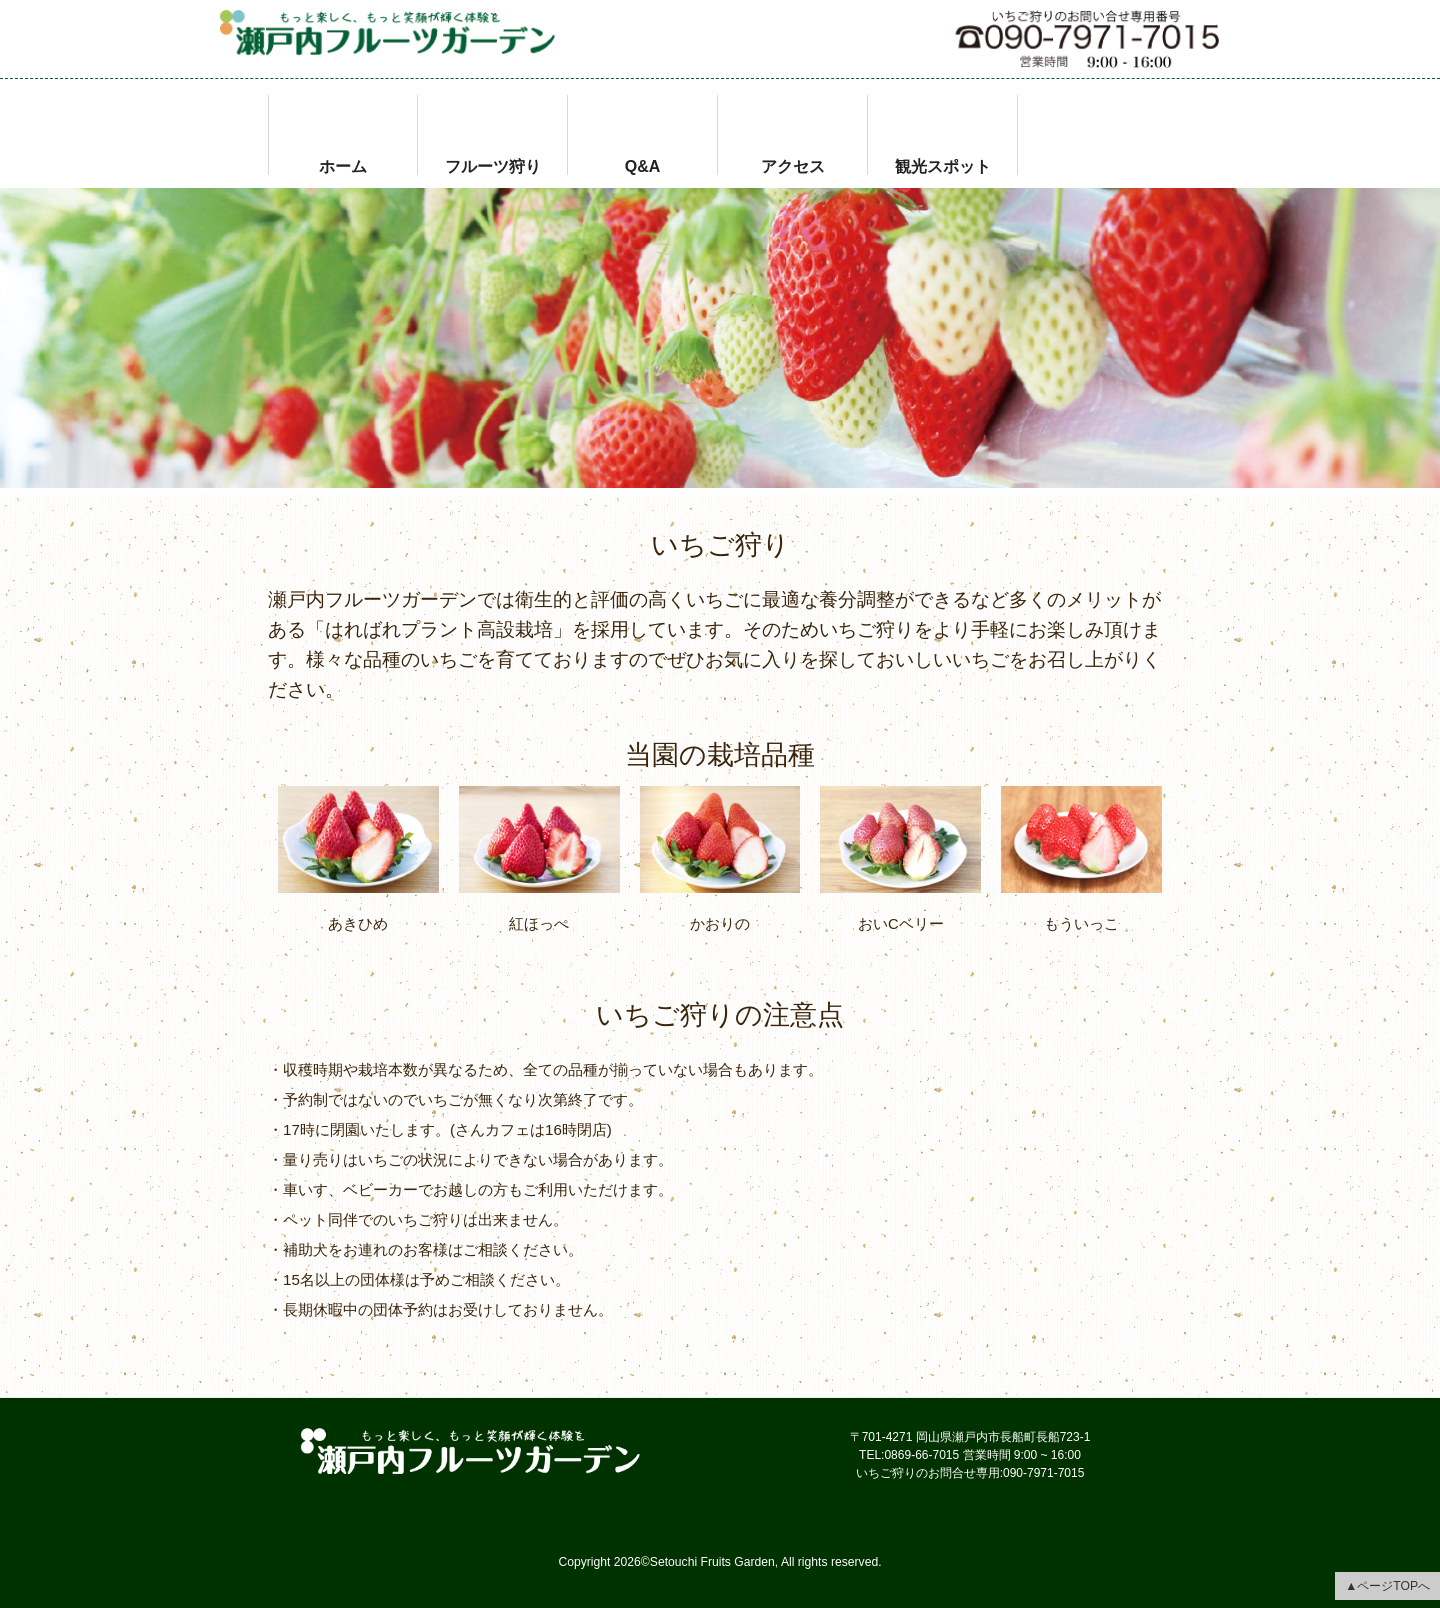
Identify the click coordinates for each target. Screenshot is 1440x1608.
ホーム (343, 164)
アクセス (793, 164)
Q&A (643, 164)
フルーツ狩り (493, 164)
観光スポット (943, 164)
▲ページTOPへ (1387, 1586)
